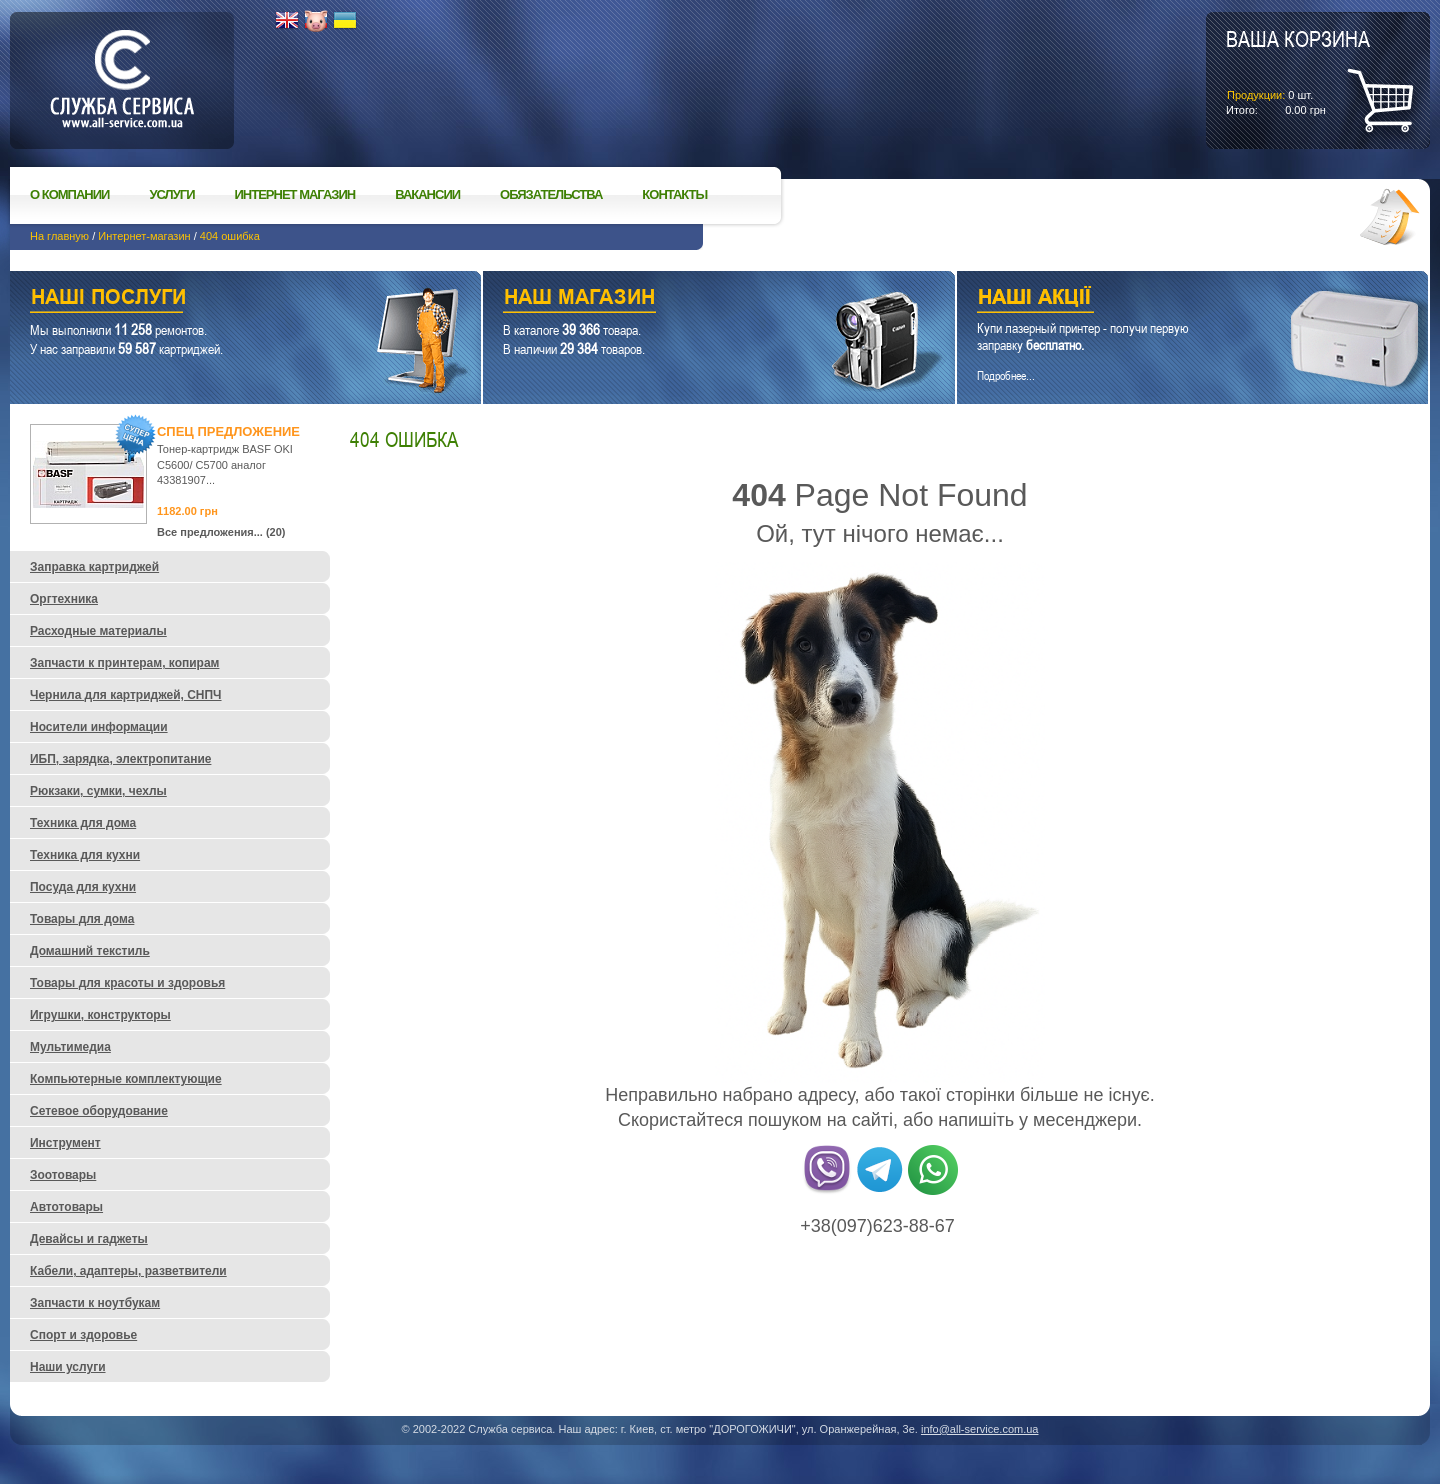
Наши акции (1165, 299)
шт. (1298, 71)
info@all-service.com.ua (980, 1429)
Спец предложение (228, 431)
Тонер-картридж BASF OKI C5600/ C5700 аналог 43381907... (225, 464)
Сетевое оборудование (99, 1111)
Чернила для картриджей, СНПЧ (126, 695)
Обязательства (551, 194)
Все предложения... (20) (221, 532)
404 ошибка (230, 236)
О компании (69, 194)
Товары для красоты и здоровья (127, 983)
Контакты (674, 194)
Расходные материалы (98, 631)
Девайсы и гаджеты (89, 1239)
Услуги (171, 194)
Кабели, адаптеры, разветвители (128, 1271)
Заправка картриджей (94, 567)
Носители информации (99, 727)
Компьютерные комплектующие (126, 1079)
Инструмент (65, 1143)
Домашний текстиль (90, 951)
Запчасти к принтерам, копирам (124, 663)
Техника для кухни (85, 855)
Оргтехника (64, 599)
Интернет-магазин (144, 236)
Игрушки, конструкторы (100, 1015)
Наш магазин (683, 299)
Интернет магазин (295, 194)
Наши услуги (220, 299)
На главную (59, 236)
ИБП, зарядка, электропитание (120, 759)
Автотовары (66, 1207)
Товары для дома (82, 919)
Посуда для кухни (83, 887)
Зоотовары (63, 1175)
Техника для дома (83, 823)
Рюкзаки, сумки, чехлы (98, 791)
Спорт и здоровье (83, 1335)
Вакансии (427, 194)
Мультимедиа (70, 1047)
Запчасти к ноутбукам (95, 1303)
